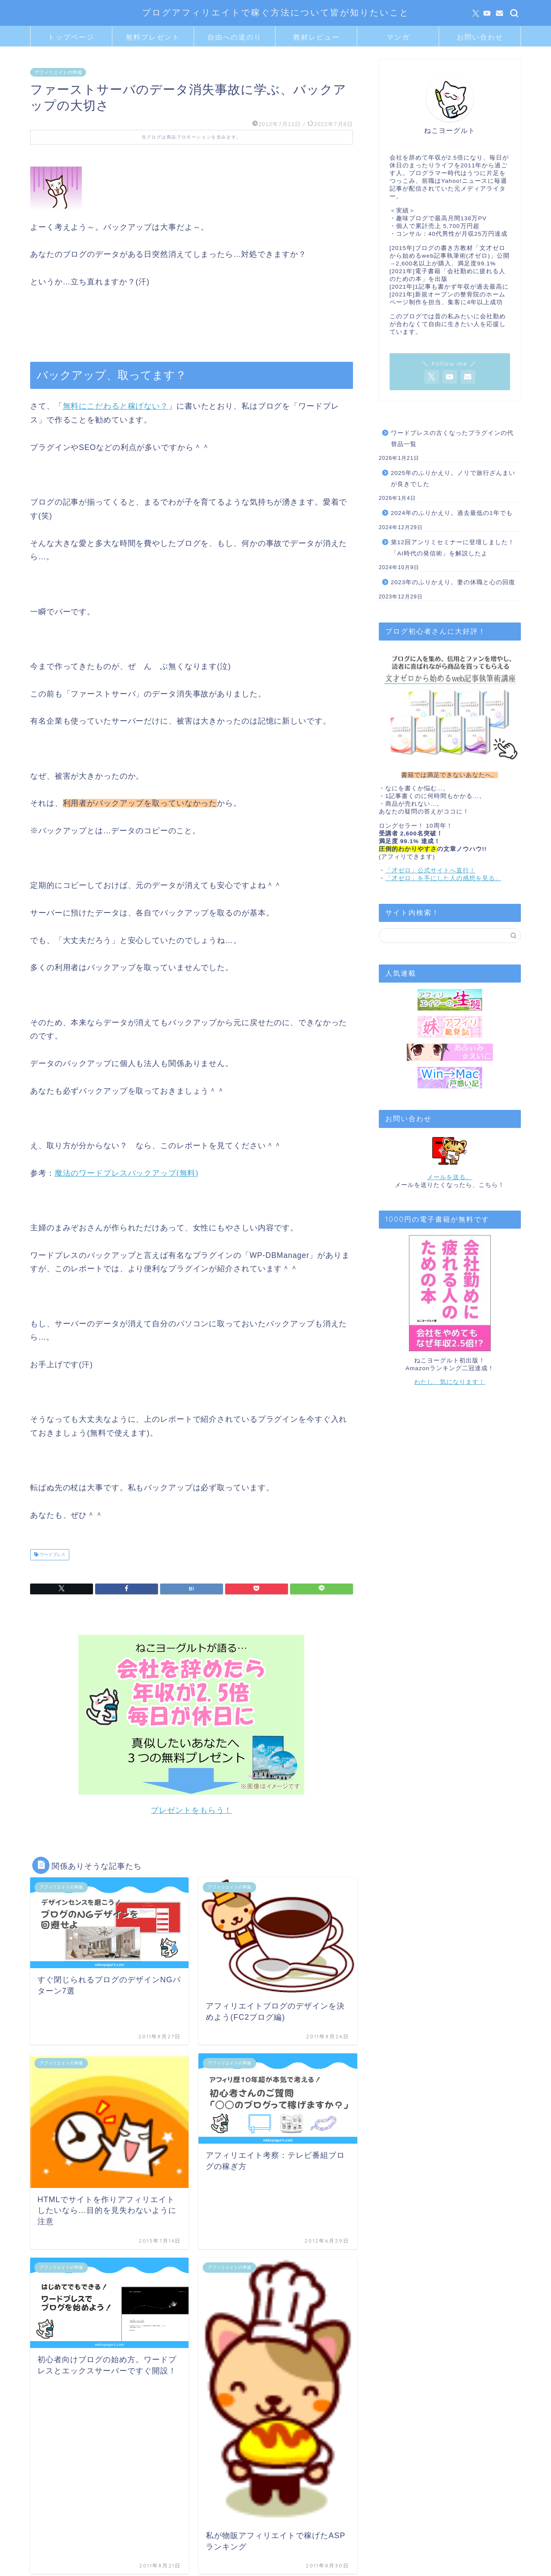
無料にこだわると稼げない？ (115, 406)
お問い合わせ (480, 37)
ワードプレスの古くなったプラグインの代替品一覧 (452, 438)
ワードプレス (51, 1554)
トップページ (71, 37)
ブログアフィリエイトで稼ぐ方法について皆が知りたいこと (275, 12)
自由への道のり (234, 37)
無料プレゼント (153, 37)
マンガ (398, 37)
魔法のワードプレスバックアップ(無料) (126, 1173)
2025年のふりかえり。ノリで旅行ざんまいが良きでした (453, 478)
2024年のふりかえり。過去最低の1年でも (452, 513)
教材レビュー (316, 37)
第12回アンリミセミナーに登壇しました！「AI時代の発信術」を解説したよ (452, 548)
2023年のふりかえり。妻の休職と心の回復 (453, 582)
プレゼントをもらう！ (191, 1810)
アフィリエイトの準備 (58, 72)
